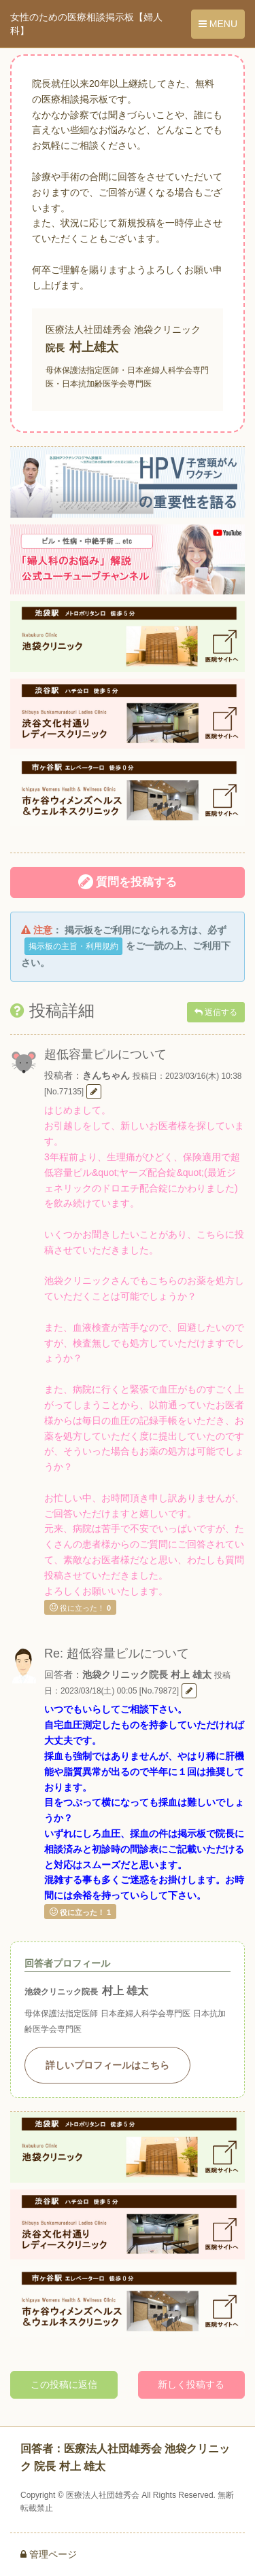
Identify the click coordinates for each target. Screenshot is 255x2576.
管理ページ (48, 2554)
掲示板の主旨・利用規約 (73, 946)
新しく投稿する (191, 2384)
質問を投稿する (127, 881)
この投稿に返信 (64, 2384)
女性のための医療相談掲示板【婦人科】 (86, 24)
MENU (218, 23)
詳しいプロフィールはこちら (107, 2065)
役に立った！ (80, 1607)
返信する (215, 1012)
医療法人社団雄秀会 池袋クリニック (123, 329)
